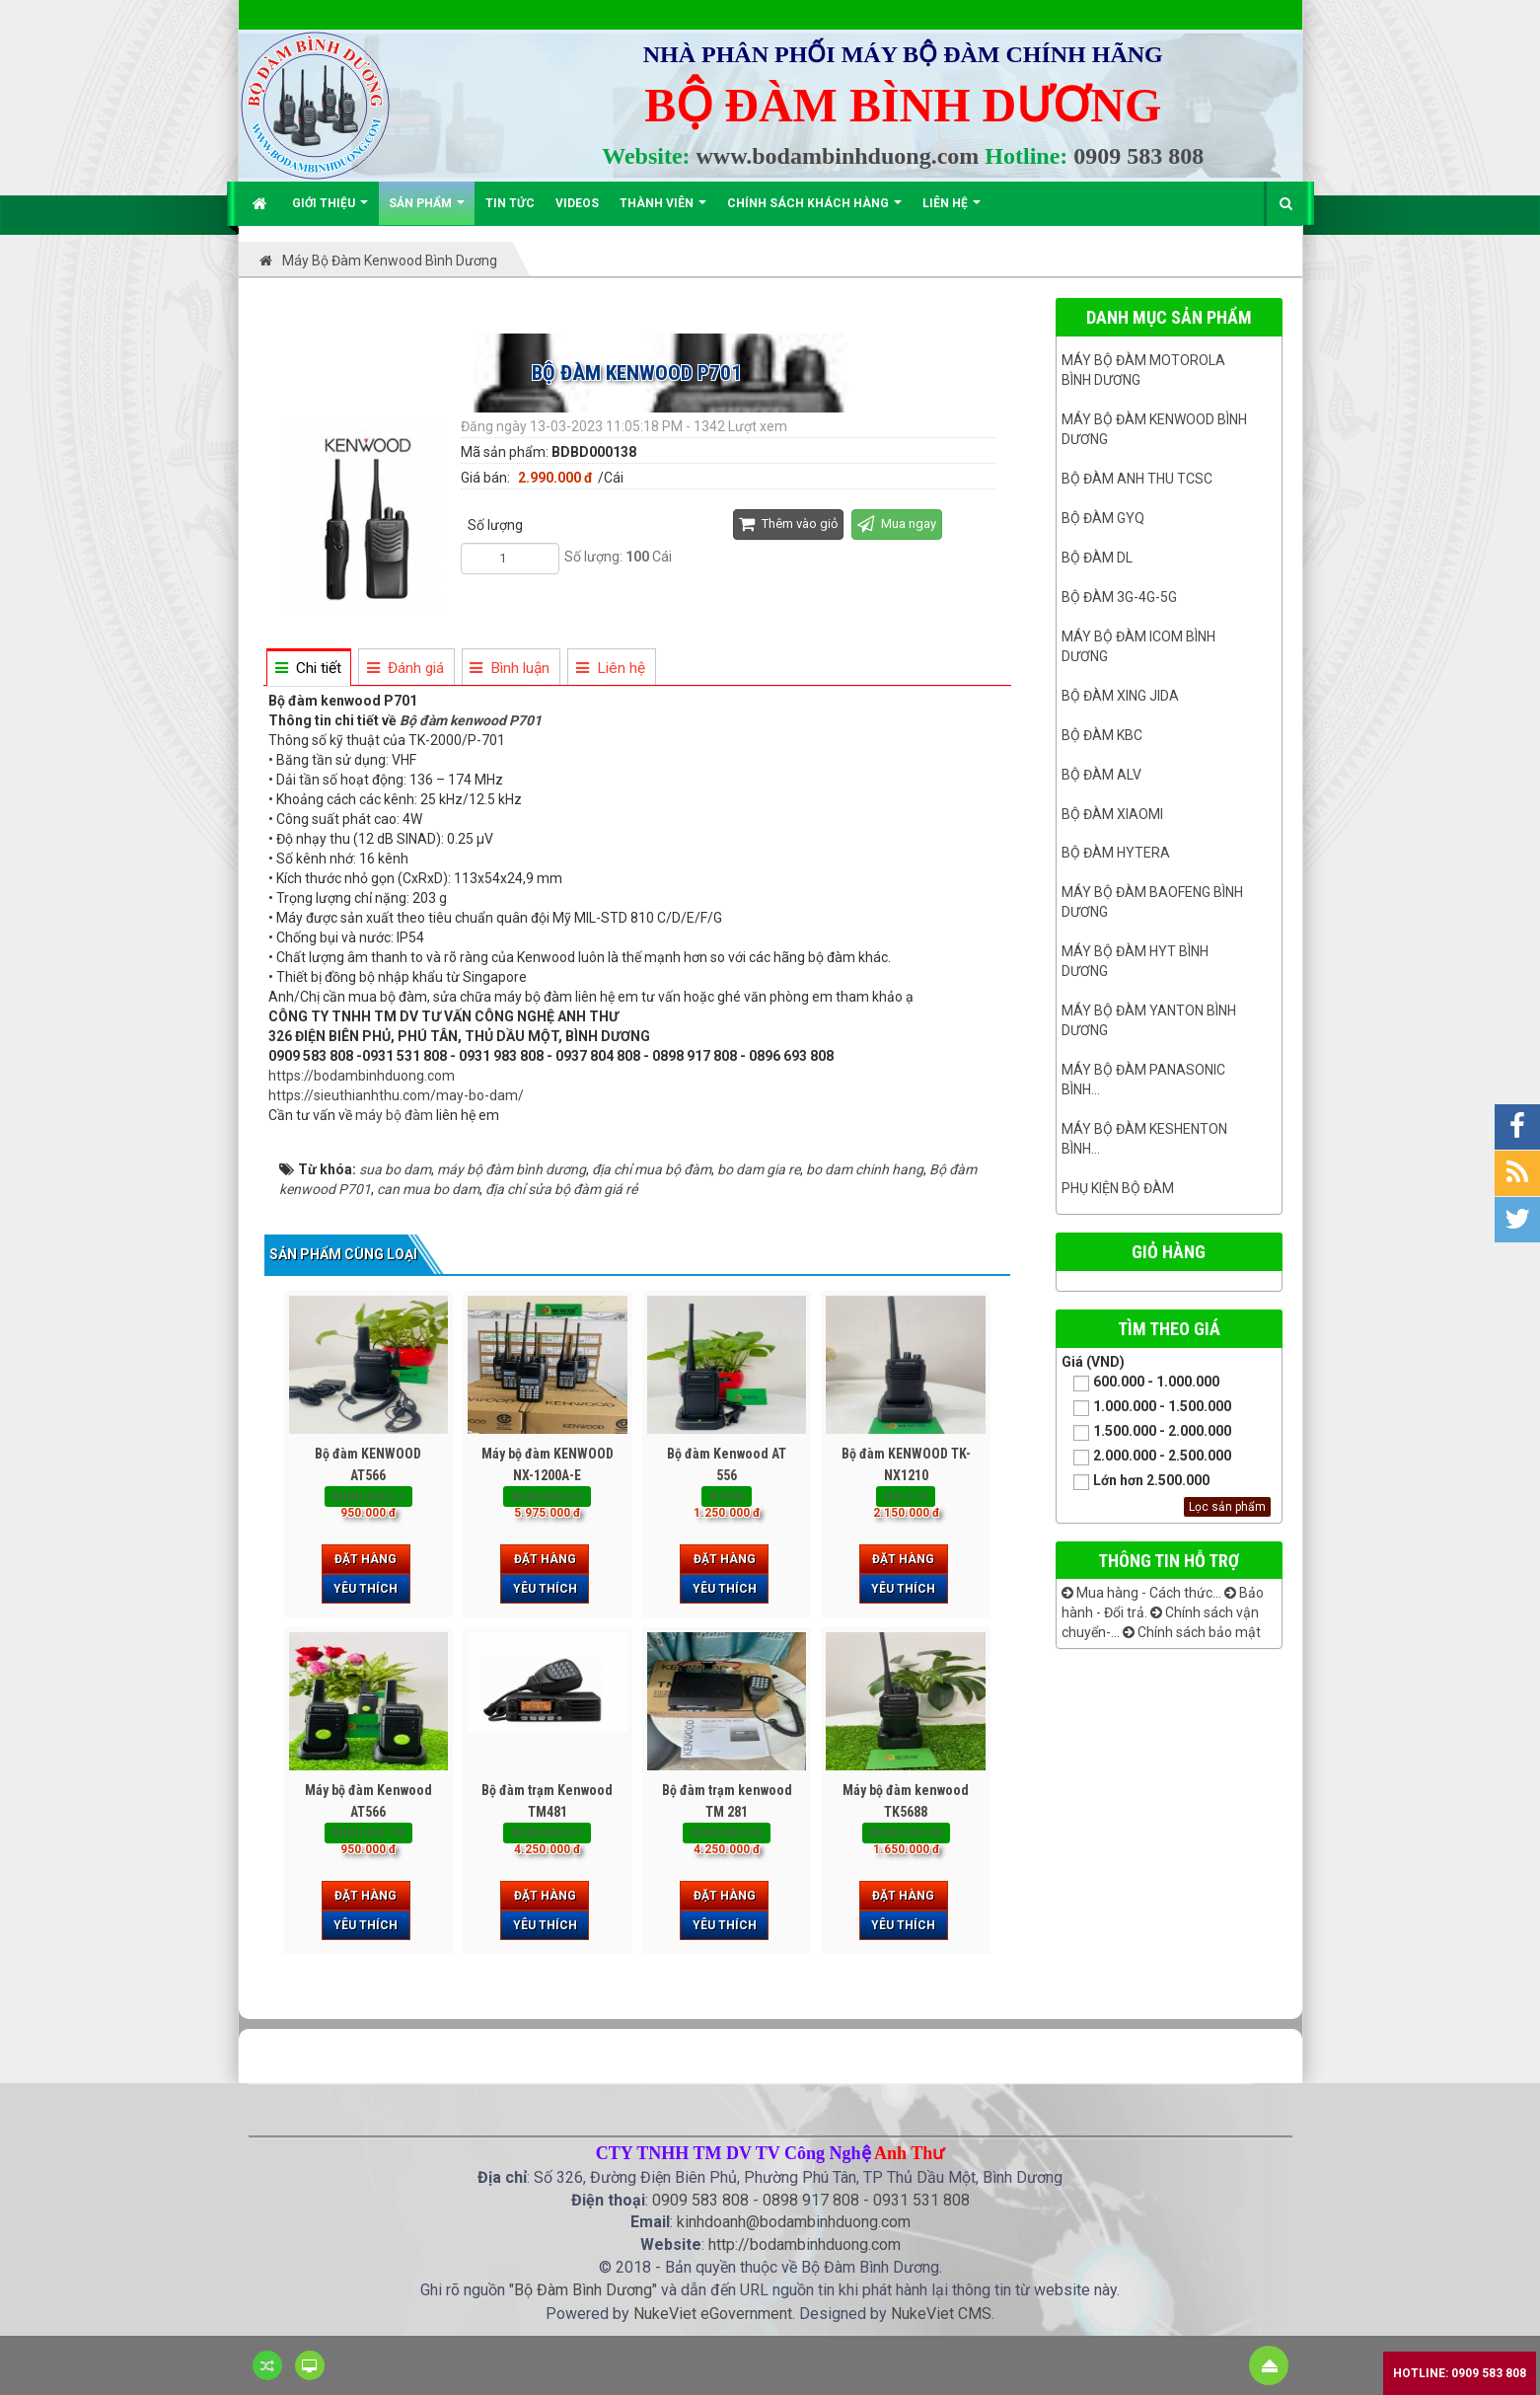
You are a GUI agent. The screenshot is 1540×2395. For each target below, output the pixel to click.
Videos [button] (577, 203)
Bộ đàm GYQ (1103, 518)
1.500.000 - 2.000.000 (1146, 1432)
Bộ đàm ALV (1101, 775)
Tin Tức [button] (510, 203)
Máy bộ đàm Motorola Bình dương (1143, 370)
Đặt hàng (365, 1559)
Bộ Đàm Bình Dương (583, 2290)
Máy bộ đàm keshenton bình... (1144, 1139)
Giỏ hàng (1169, 1251)
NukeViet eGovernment (712, 2313)
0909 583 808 (1138, 156)
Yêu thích (365, 1589)
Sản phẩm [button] (427, 210)
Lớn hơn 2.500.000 (1136, 1481)
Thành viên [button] (663, 210)
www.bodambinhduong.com (838, 156)
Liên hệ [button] (951, 210)
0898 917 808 (811, 2200)
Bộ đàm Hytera (1116, 853)
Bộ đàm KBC (1102, 735)
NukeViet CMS (941, 2313)
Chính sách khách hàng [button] (814, 210)
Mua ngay (896, 523)
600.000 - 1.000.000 (1140, 1383)
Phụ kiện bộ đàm (1118, 1188)
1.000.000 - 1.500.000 (1146, 1407)
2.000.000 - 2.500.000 (1146, 1457)
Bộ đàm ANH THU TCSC (1137, 478)
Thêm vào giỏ (788, 523)
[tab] (307, 668)
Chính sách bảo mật (1192, 1632)
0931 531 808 (921, 2200)
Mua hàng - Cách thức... (1141, 1593)
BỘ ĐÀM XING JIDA (1120, 696)
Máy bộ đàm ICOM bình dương (1138, 646)
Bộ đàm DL (1097, 557)
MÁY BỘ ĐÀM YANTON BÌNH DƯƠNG (1149, 1020)
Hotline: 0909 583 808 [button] (1459, 2373)
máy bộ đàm (394, 1115)
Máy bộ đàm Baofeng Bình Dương (1152, 902)
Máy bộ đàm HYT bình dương (1135, 961)
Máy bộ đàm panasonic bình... (1143, 1079)
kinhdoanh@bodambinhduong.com (794, 2221)
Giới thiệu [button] (330, 210)
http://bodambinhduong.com (804, 2244)
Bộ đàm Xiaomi (1112, 814)
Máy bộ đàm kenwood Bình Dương (1154, 429)
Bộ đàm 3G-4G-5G (1119, 597)
